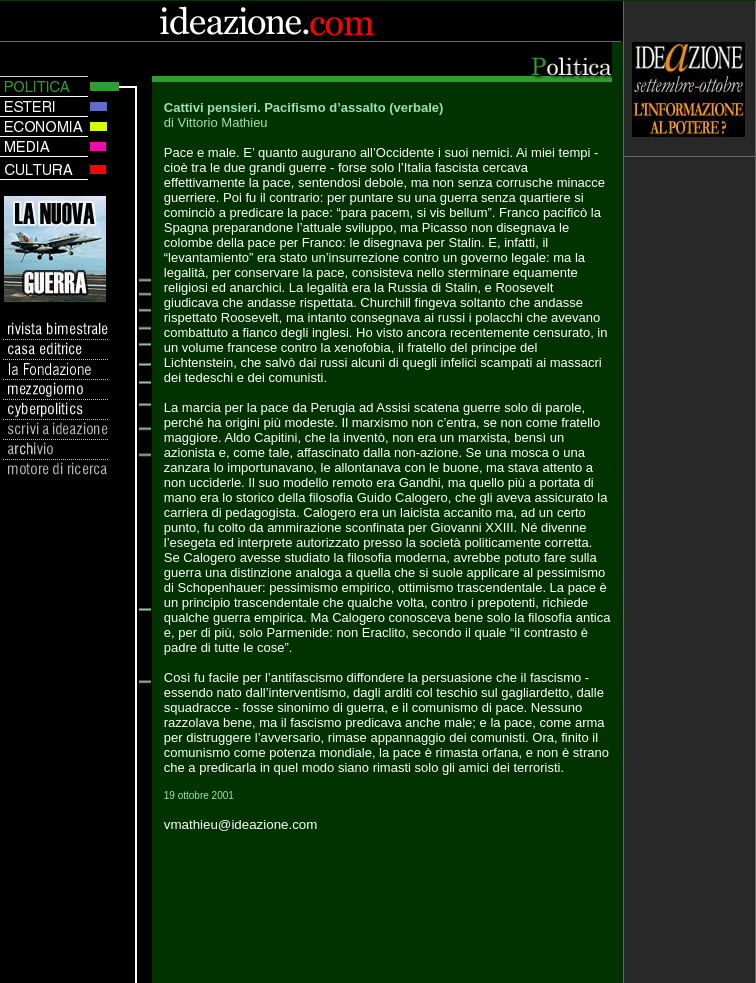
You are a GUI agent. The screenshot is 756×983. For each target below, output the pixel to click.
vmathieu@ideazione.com (241, 824)
